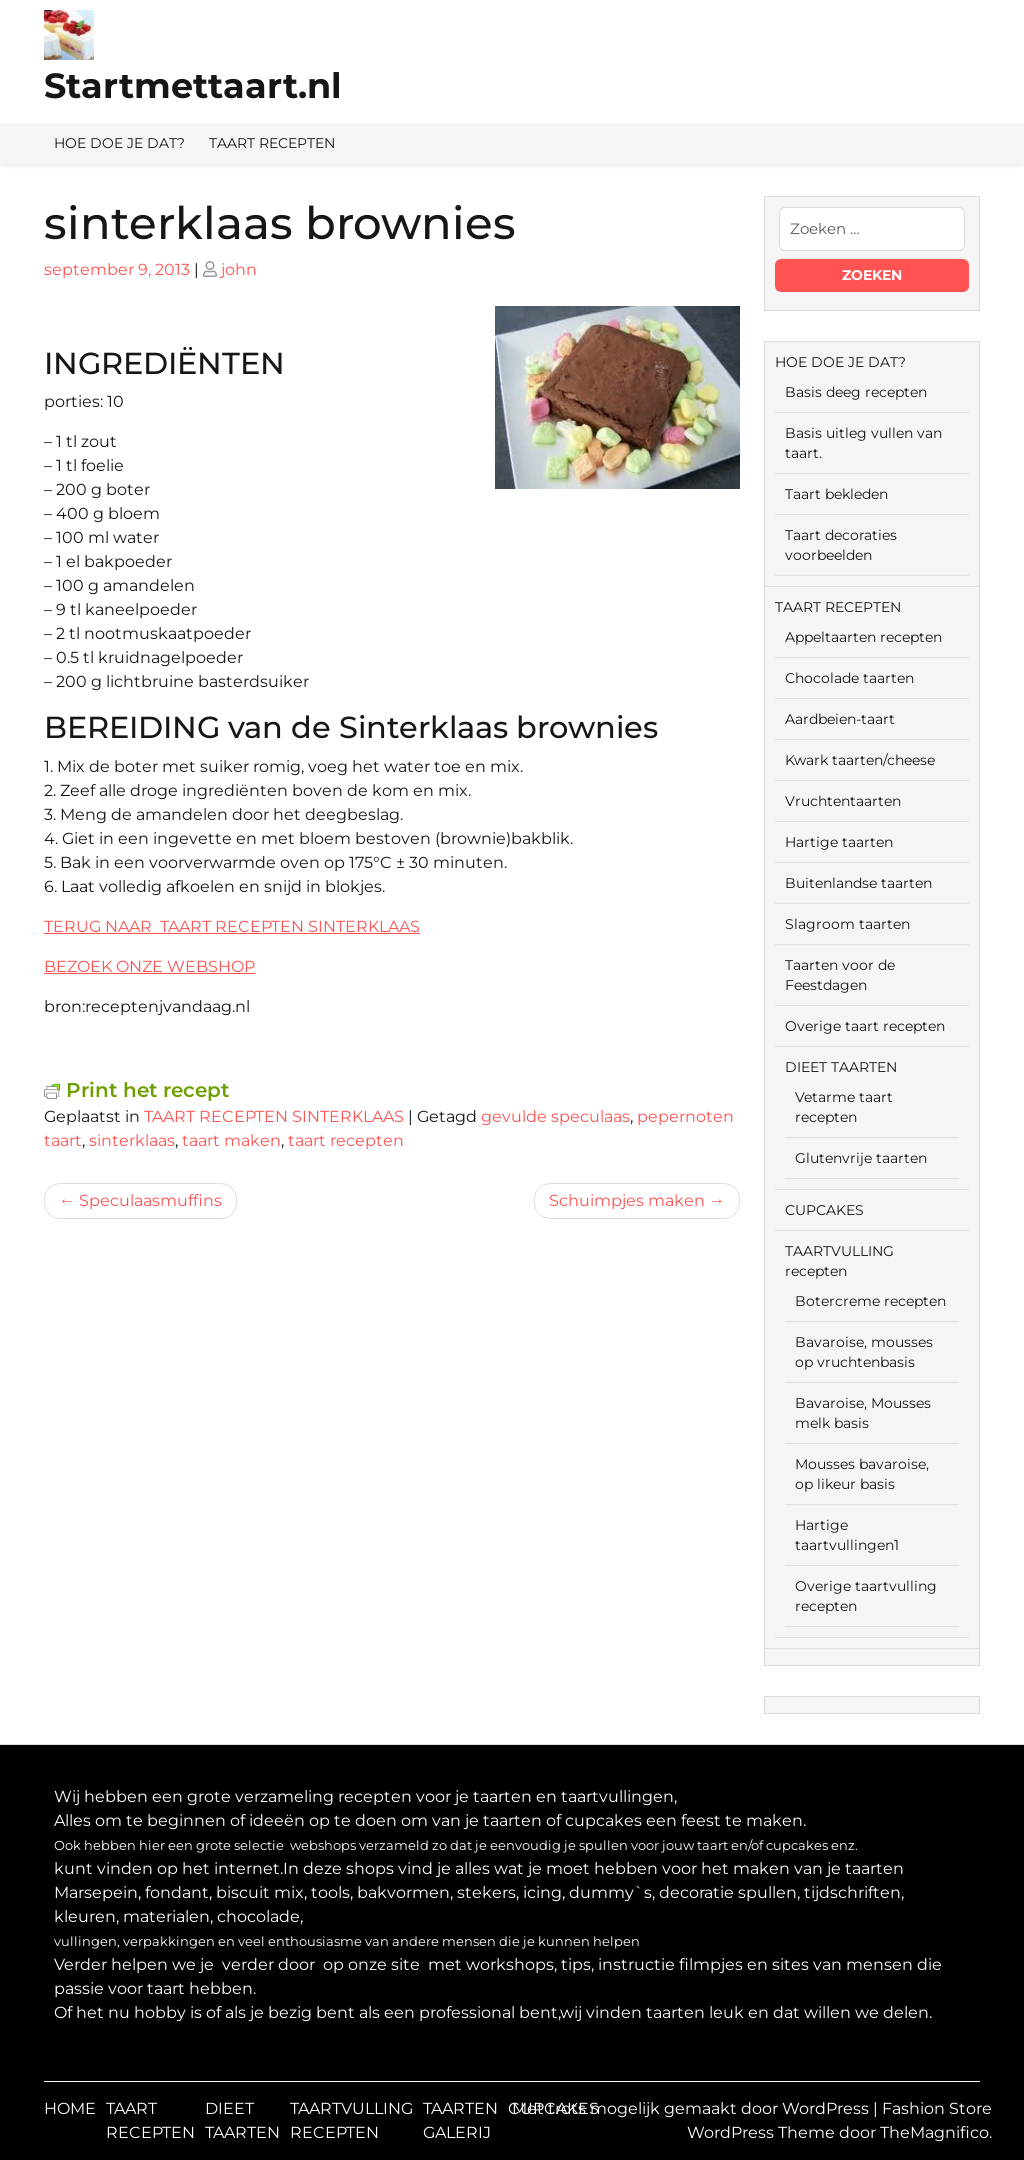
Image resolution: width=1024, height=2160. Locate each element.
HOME (70, 2108)
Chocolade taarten (849, 678)
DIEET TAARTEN (841, 1067)
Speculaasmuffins (150, 1200)
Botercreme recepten (870, 1301)
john (239, 269)
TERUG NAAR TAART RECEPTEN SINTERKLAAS (232, 926)
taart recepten (346, 1140)
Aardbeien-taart (840, 719)
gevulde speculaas (555, 1116)
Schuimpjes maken (627, 1200)
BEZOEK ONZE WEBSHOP (149, 966)
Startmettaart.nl (193, 85)
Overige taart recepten (865, 1026)
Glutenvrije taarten (861, 1158)
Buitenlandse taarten (858, 883)
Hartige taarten (839, 842)
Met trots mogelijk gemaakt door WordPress (692, 2108)
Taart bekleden (836, 494)
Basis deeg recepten (856, 392)
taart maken (231, 1140)
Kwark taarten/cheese (860, 760)
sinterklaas (132, 1140)
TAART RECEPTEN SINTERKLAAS (274, 1116)
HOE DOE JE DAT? (119, 143)
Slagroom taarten (847, 924)
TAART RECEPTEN (272, 143)
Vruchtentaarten (843, 801)
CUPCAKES (824, 1210)
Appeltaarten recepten (863, 637)
